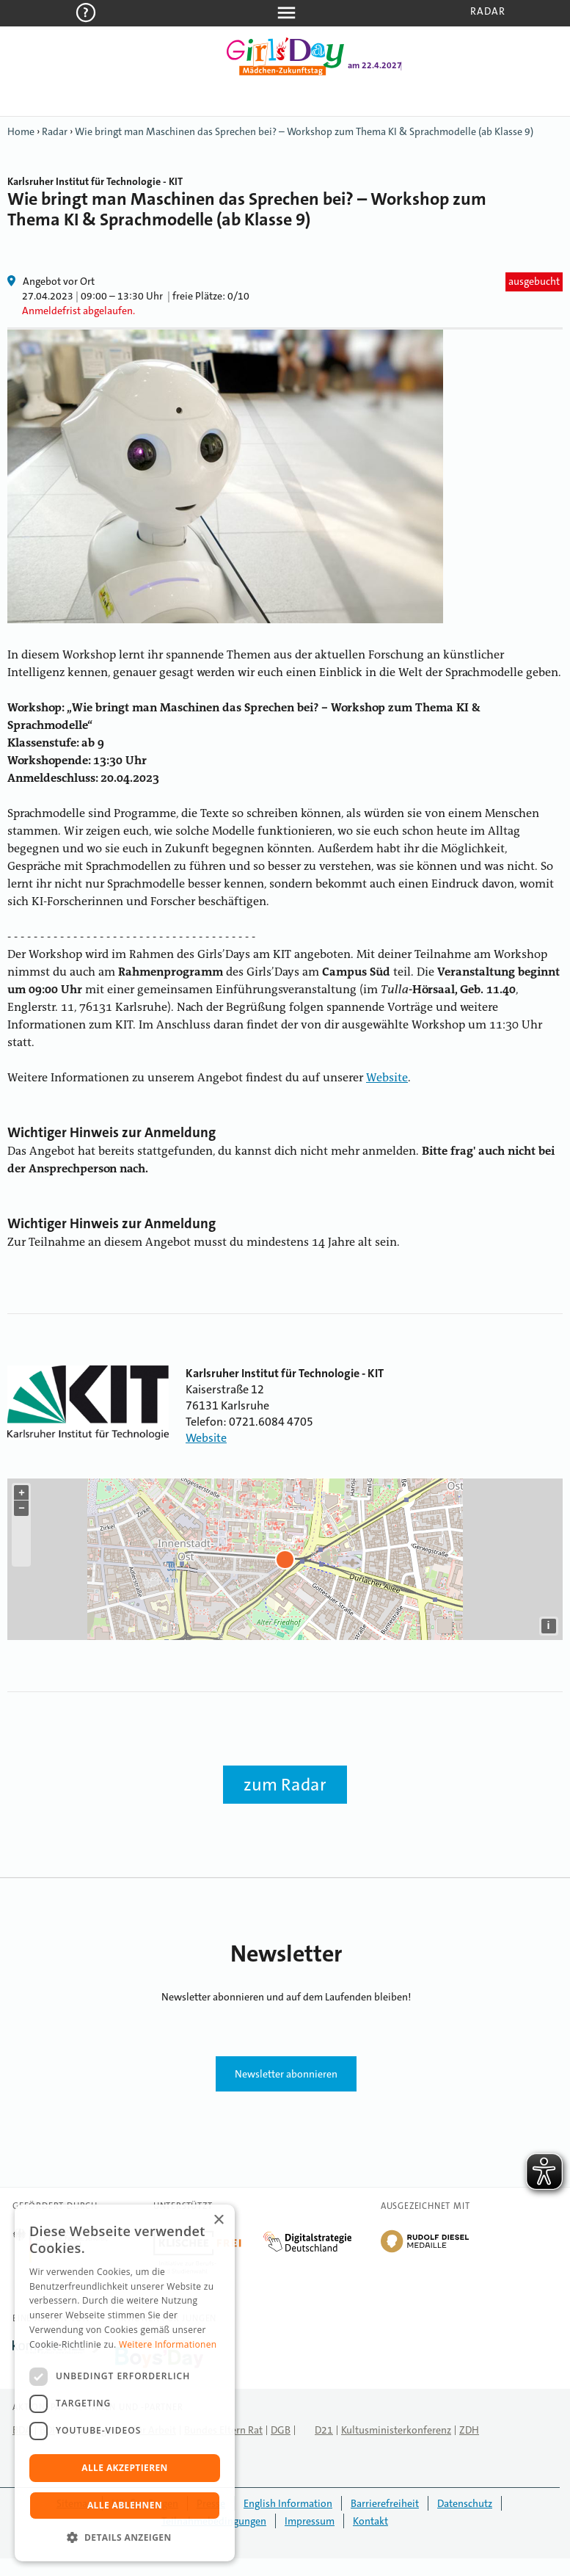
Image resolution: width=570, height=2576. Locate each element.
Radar (488, 11)
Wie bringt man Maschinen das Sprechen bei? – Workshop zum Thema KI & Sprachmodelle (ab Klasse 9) (304, 131)
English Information (288, 2503)
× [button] (218, 2220)
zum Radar (285, 1784)
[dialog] (125, 2383)
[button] (124, 2538)
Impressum (310, 2521)
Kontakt (370, 2521)
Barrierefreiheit (385, 2503)
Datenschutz (464, 2503)
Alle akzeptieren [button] (124, 2467)
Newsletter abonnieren (286, 2073)
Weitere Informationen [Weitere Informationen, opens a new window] (168, 2344)
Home (20, 131)
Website (387, 1078)
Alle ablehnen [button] (124, 2505)
